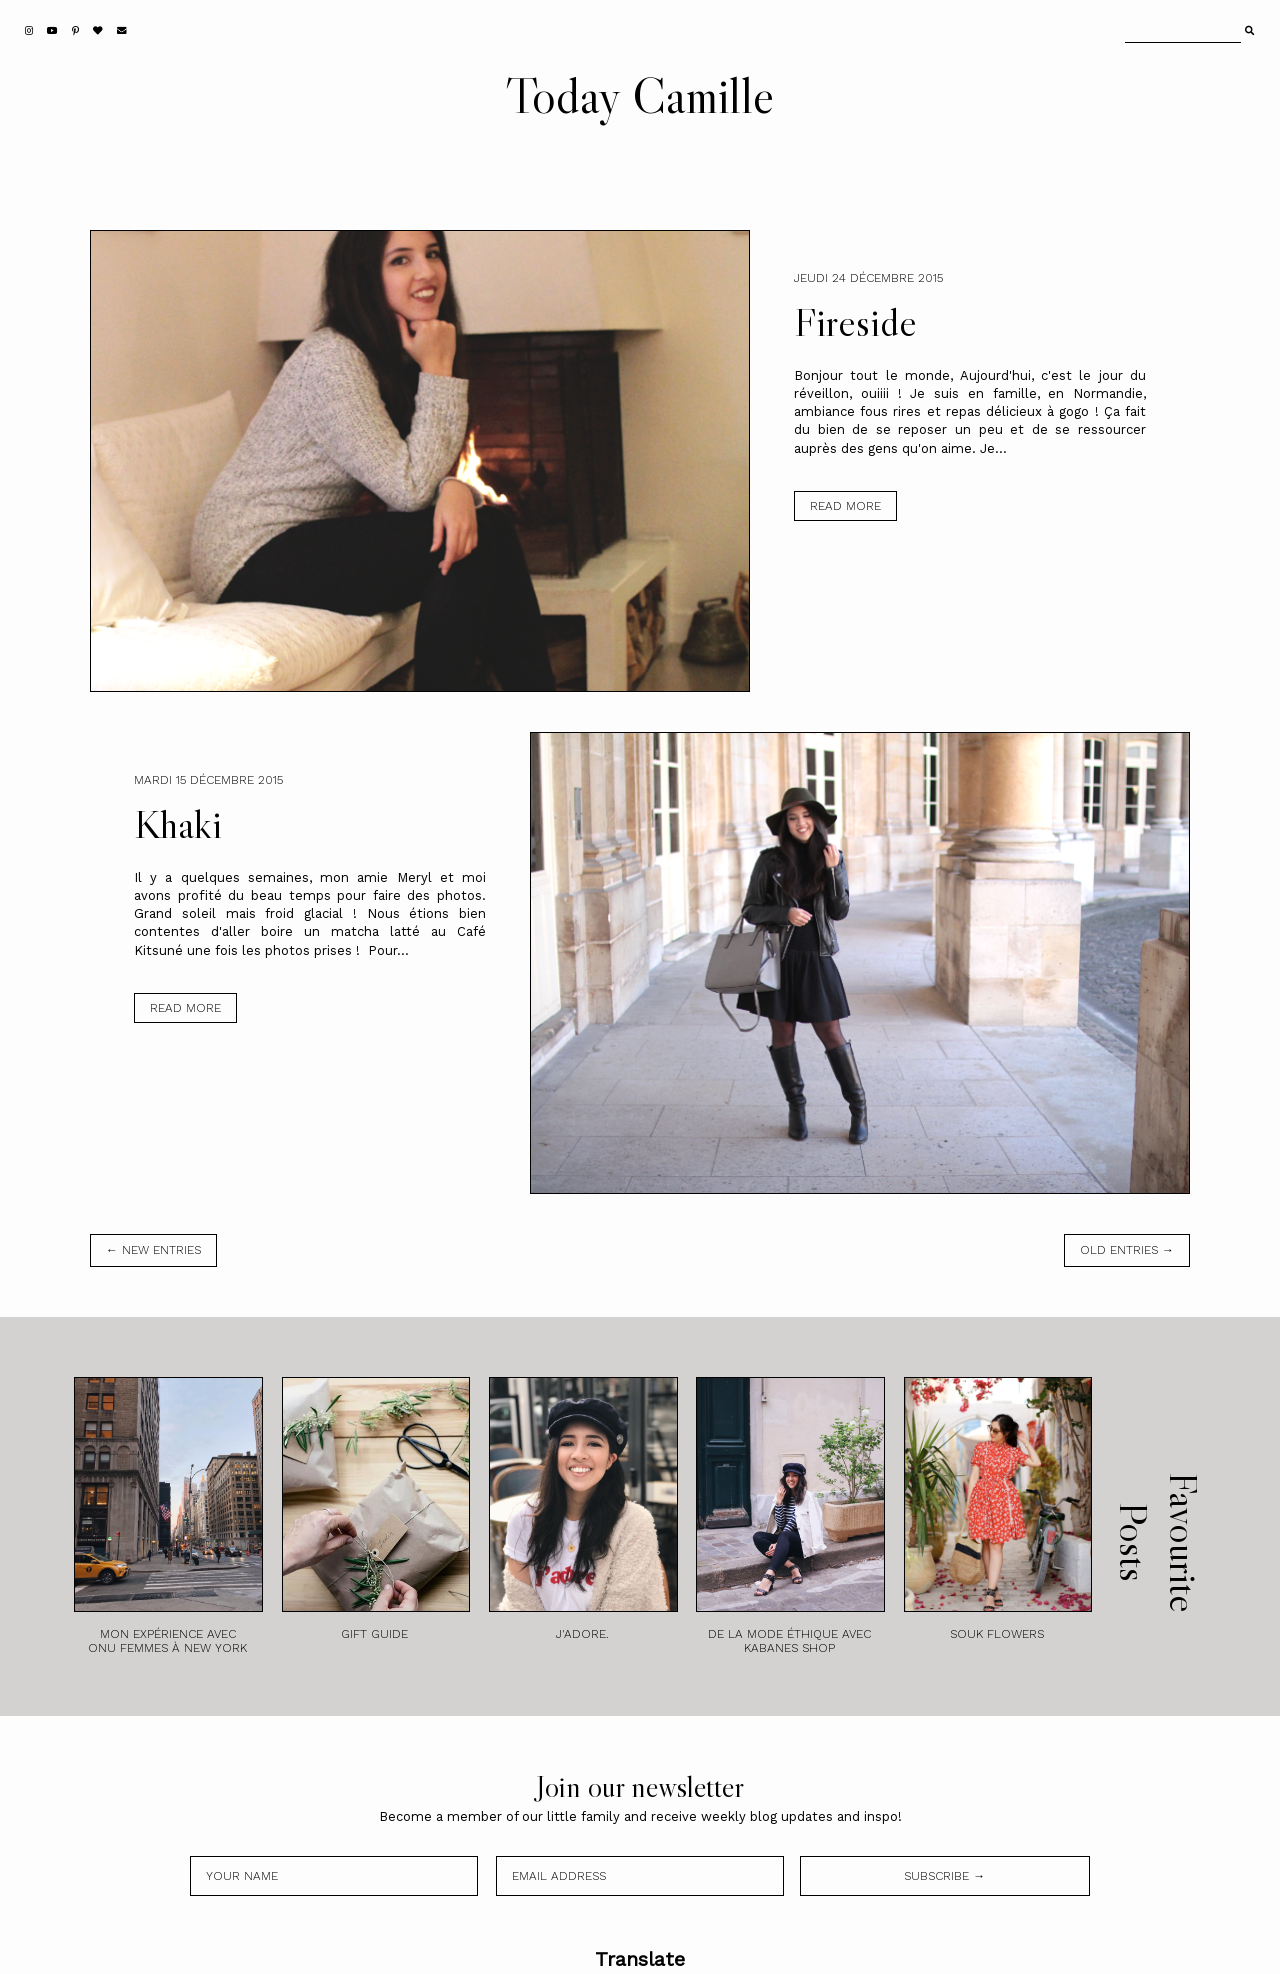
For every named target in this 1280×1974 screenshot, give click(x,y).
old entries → (1127, 1250)
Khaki (178, 824)
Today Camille (640, 95)
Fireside (855, 322)
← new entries (153, 1250)
